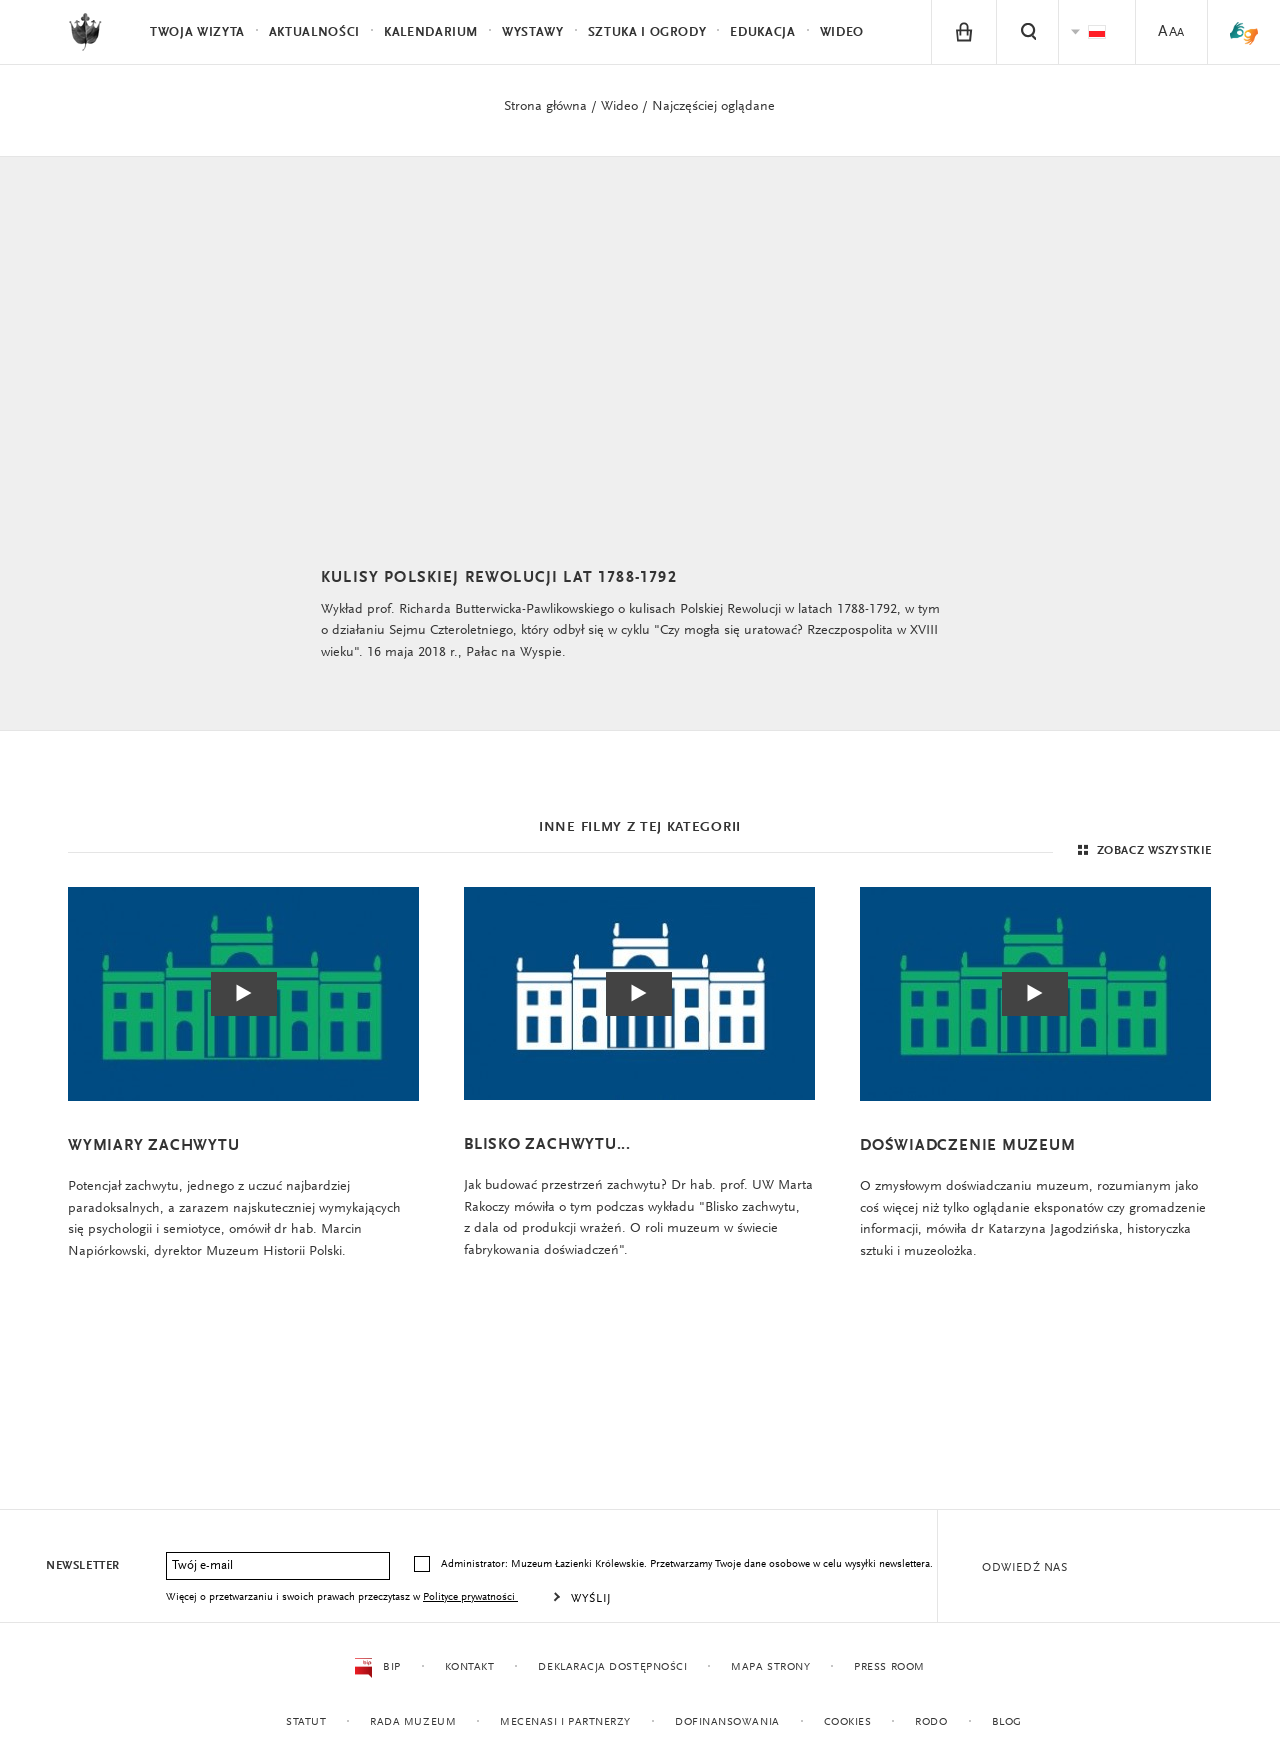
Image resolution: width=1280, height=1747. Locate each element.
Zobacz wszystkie (1142, 854)
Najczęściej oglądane (713, 107)
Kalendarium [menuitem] (431, 32)
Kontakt (469, 1667)
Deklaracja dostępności (612, 1667)
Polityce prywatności (470, 1597)
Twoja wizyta (197, 32)
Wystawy (533, 32)
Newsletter (83, 1566)
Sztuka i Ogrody (647, 32)
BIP (377, 1668)
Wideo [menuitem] (842, 32)
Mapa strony (770, 1667)
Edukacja (762, 32)
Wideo (619, 107)
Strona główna (545, 107)
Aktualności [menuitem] (314, 32)
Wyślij (591, 1599)
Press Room (889, 1667)
